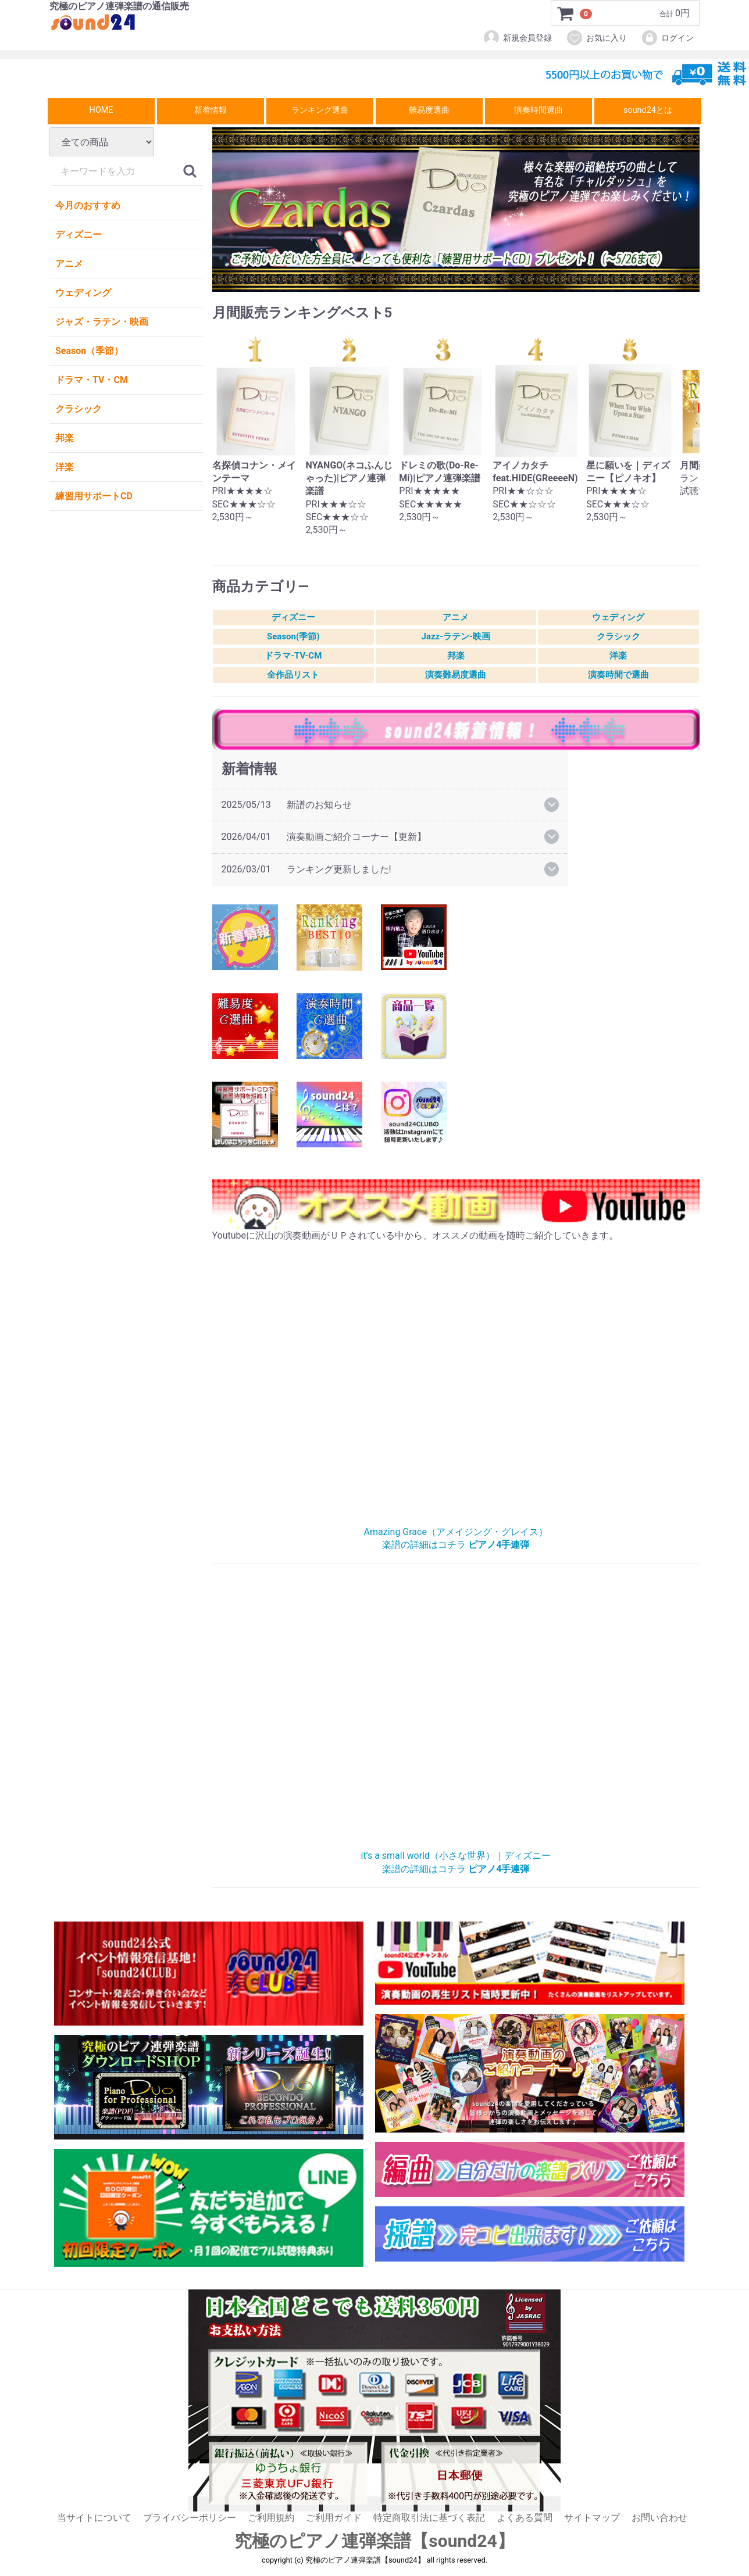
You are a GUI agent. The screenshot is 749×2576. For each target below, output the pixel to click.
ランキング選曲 (319, 110)
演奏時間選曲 (538, 110)
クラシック (78, 408)
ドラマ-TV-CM (293, 656)
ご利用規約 (271, 2518)
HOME (101, 110)
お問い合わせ (659, 2518)
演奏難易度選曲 (455, 675)
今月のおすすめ (87, 205)
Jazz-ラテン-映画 (456, 637)
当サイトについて (94, 2518)
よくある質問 (524, 2518)
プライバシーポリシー (189, 2518)
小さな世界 (456, 1713)
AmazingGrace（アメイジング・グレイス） (456, 1388)
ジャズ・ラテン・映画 (101, 321)
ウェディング (83, 292)
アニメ (69, 263)
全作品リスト (293, 675)
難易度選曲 (429, 110)
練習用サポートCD (94, 496)
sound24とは (647, 110)
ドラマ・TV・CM (91, 379)
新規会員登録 (517, 37)
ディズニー (78, 234)
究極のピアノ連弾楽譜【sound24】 (374, 2541)
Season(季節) (293, 637)
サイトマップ (592, 2518)
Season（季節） (89, 350)
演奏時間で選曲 (618, 675)
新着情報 (210, 110)
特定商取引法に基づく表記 (429, 2518)
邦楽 (64, 437)
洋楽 (64, 467)
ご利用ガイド (334, 2518)
